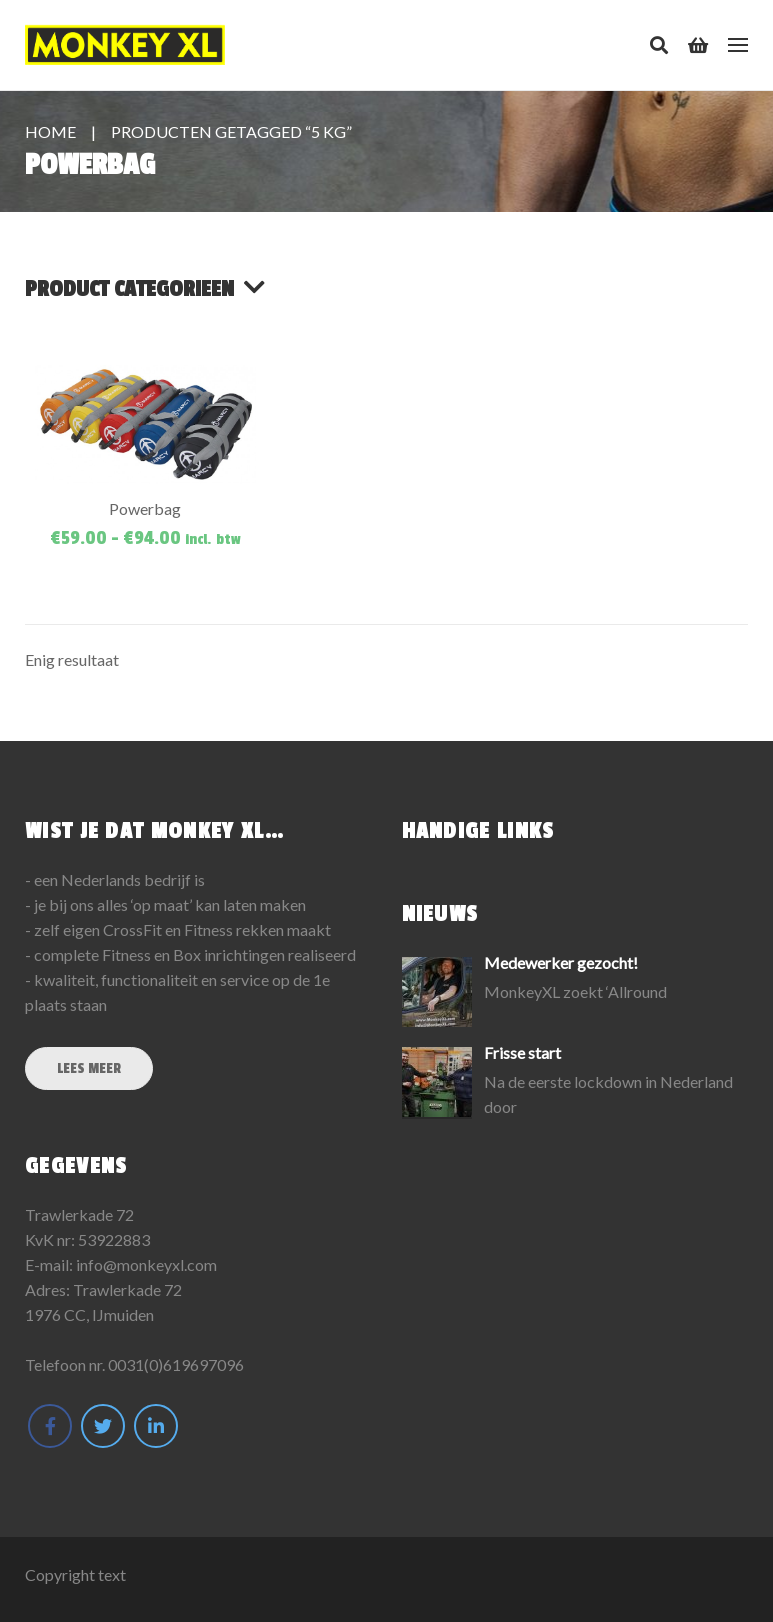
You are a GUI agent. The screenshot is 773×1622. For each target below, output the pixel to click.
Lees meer (89, 1068)
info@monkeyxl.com (146, 1264)
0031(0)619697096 (176, 1364)
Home (50, 131)
